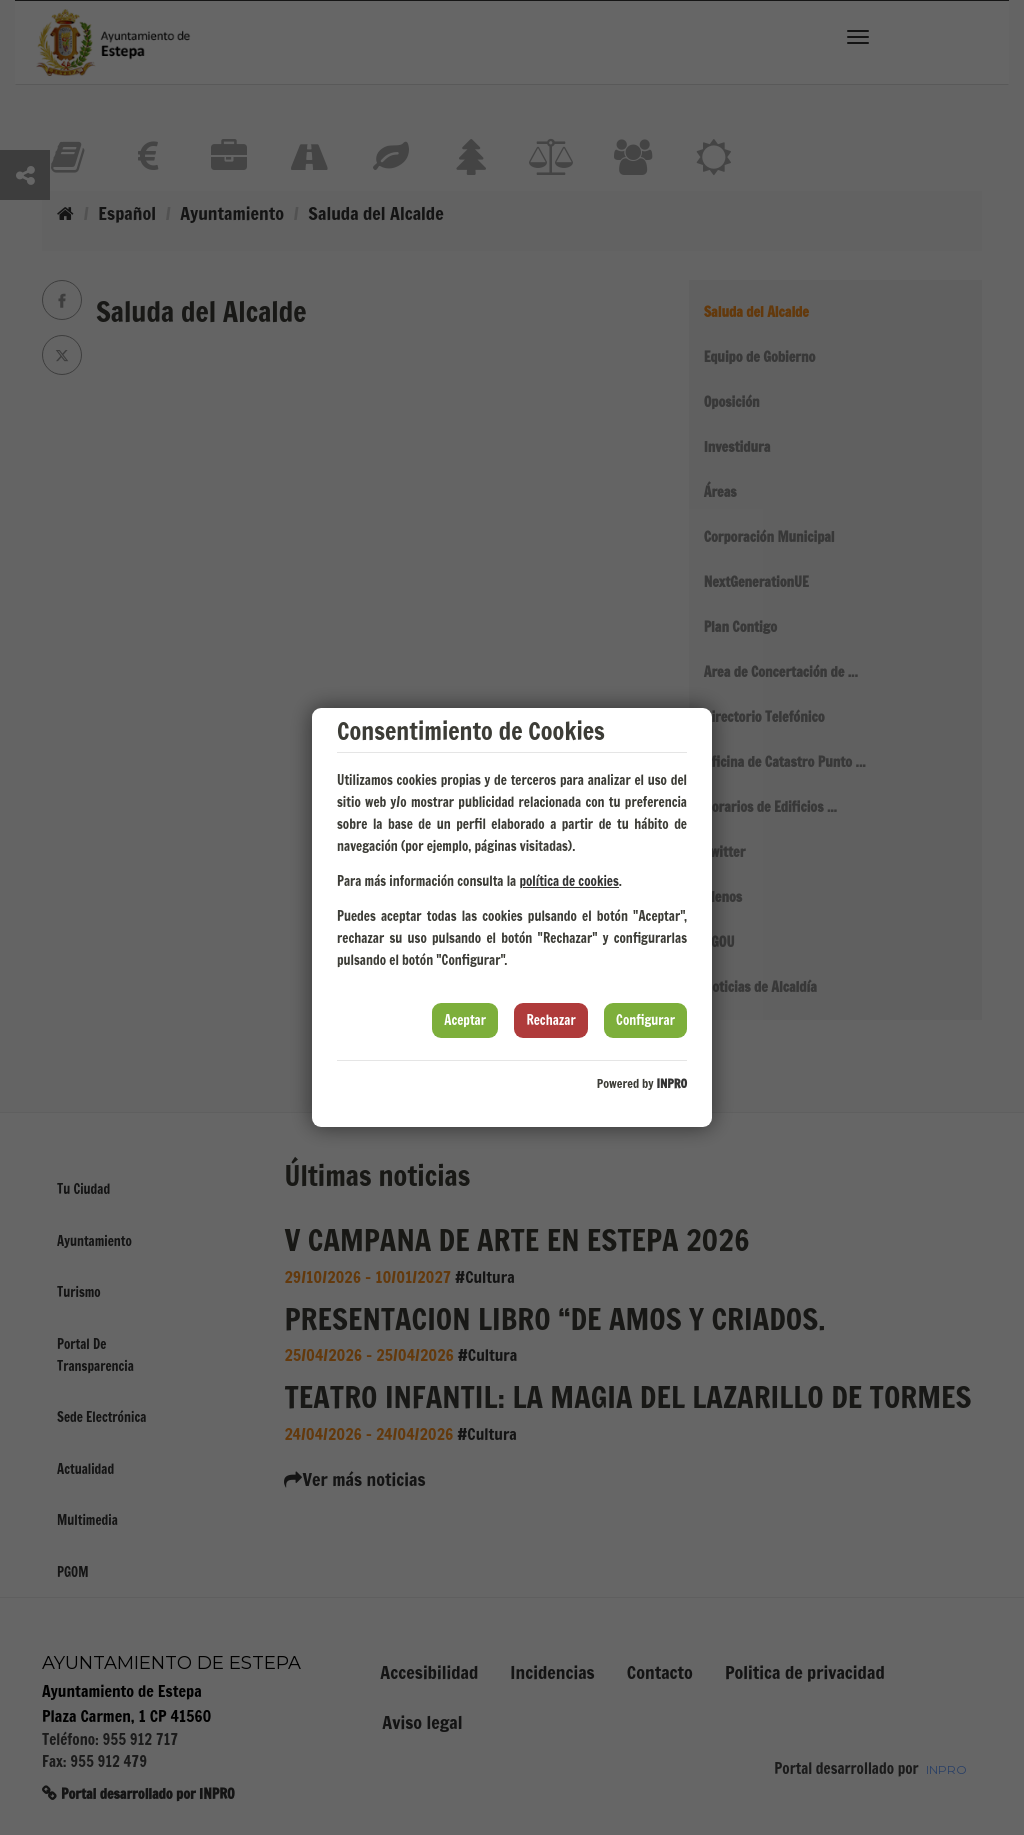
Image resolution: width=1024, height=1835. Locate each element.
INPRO (671, 1083)
